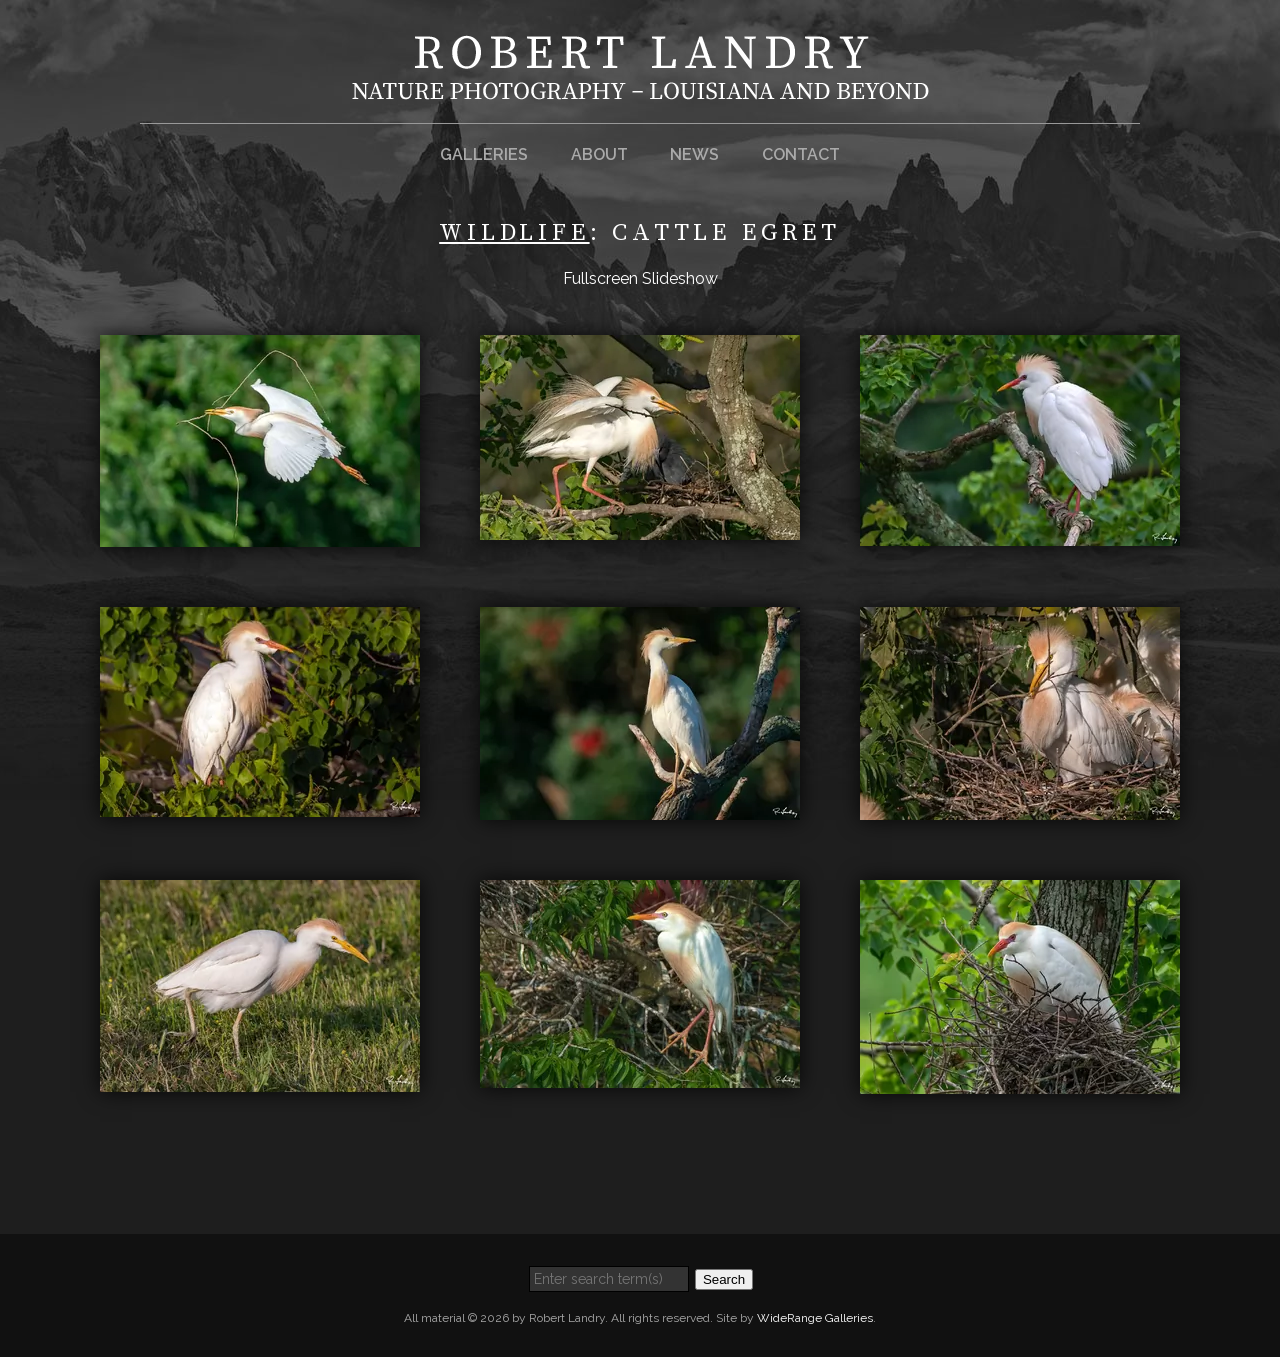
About (599, 154)
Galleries (484, 154)
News (694, 154)
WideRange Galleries (815, 1318)
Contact (801, 154)
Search (724, 1279)
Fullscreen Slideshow (640, 278)
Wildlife (514, 233)
